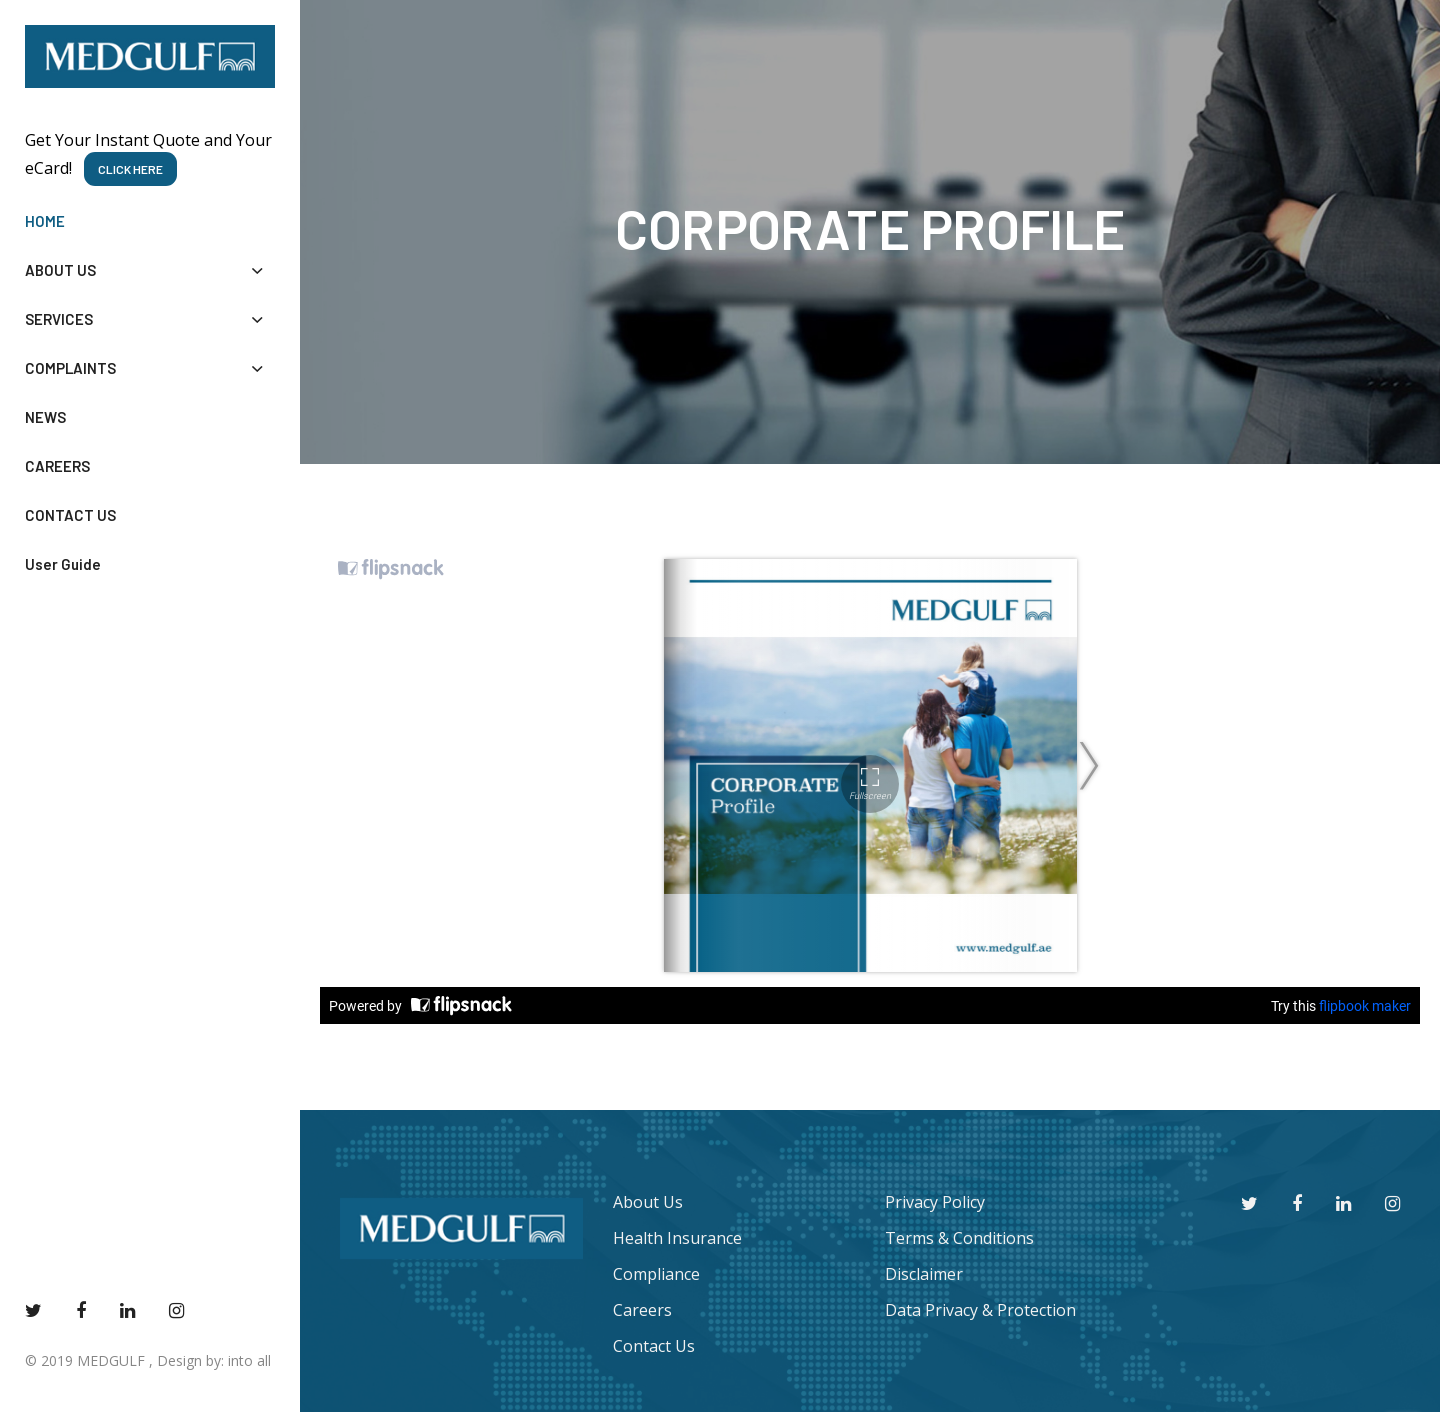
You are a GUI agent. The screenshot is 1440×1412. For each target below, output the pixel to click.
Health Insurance (677, 1238)
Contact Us (654, 1346)
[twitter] (33, 1310)
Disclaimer (924, 1274)
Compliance (656, 1274)
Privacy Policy (935, 1202)
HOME (45, 221)
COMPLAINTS (150, 368)
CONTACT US (70, 515)
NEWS (45, 417)
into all (249, 1360)
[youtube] (127, 1310)
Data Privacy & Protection (980, 1310)
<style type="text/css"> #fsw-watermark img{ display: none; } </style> (870, 784)
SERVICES (150, 319)
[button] (257, 270)
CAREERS (57, 466)
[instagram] (176, 1310)
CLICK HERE (130, 169)
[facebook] (81, 1310)
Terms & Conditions (959, 1238)
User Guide (63, 564)
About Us (648, 1202)
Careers (642, 1310)
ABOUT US (150, 270)
